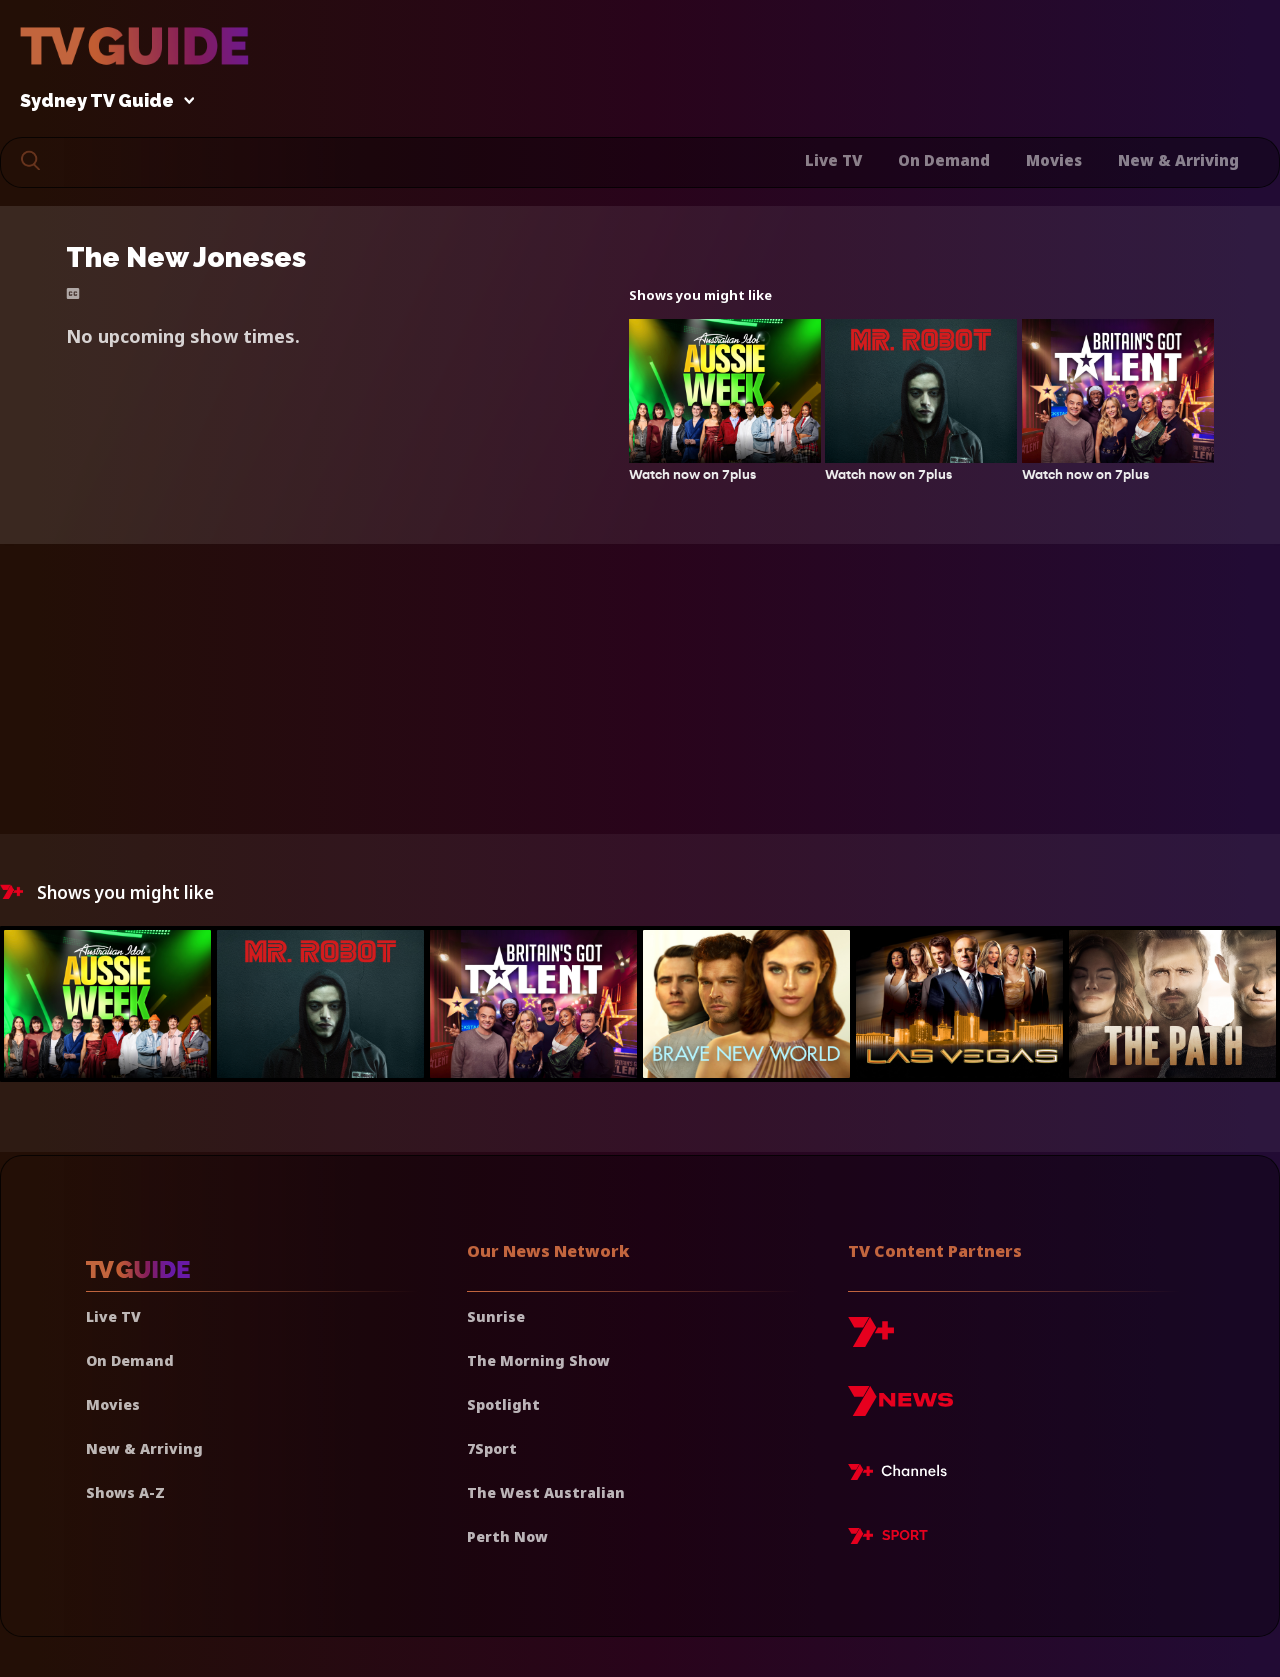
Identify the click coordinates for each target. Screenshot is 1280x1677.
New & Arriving (1178, 160)
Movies (1054, 160)
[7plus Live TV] (903, 1475)
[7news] (900, 1408)
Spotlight (503, 1404)
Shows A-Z (125, 1492)
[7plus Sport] (888, 1539)
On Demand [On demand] (130, 1360)
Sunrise (496, 1316)
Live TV (833, 160)
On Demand (944, 160)
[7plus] (871, 1339)
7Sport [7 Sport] (492, 1448)
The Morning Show (538, 1360)
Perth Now (507, 1536)
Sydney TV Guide (102, 101)
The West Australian (546, 1492)
